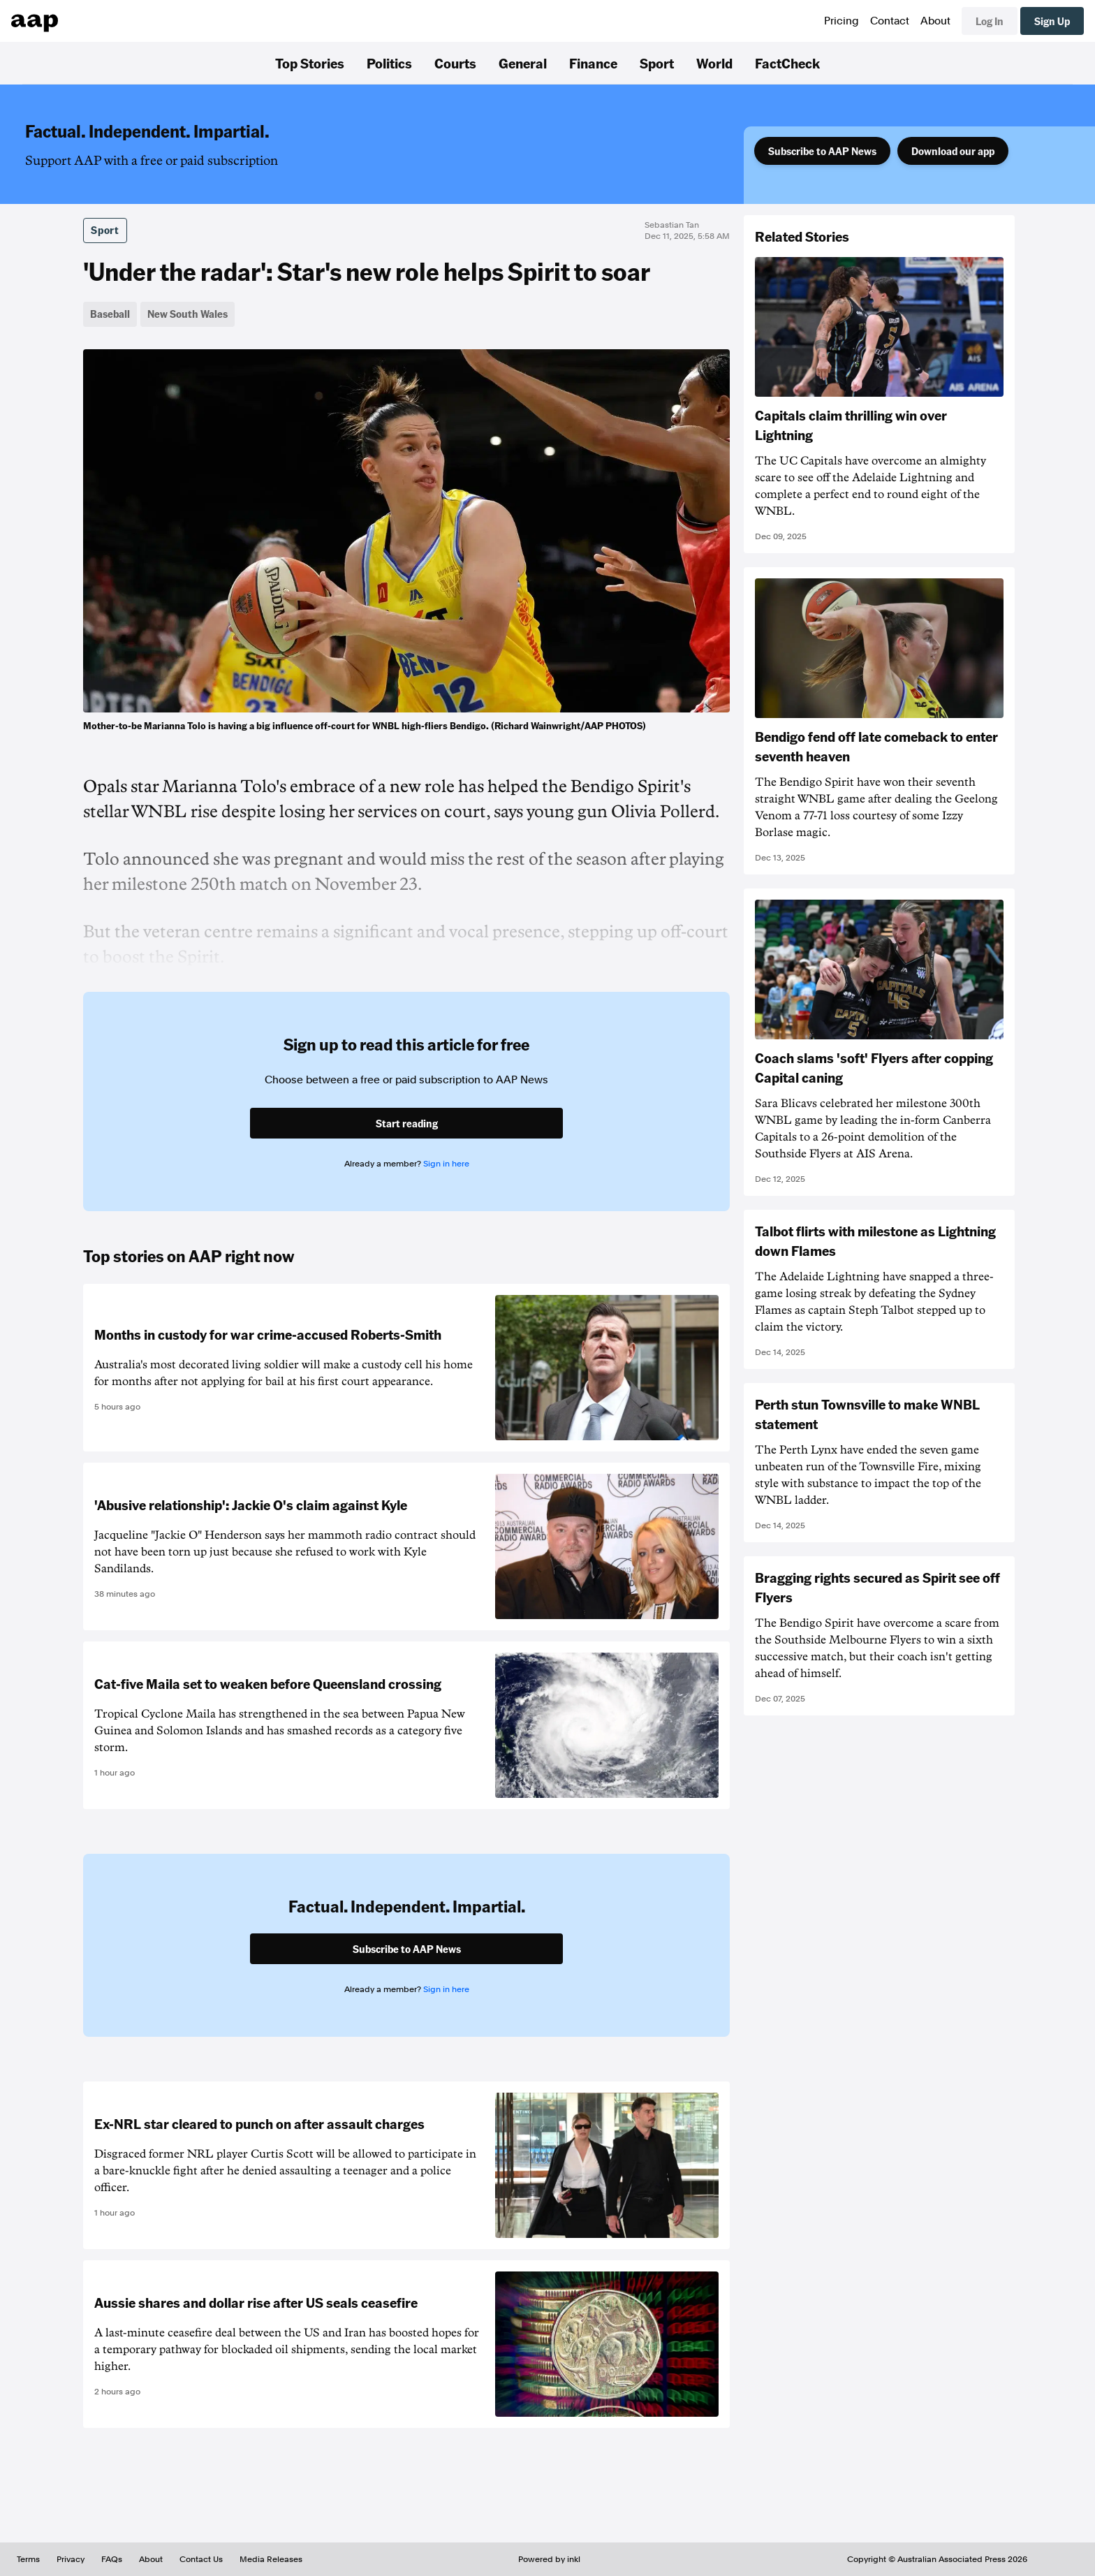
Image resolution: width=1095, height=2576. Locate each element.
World (714, 63)
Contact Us (201, 2559)
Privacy (70, 2559)
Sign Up (1052, 21)
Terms (28, 2559)
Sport (657, 63)
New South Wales (187, 314)
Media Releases (271, 2559)
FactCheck (787, 63)
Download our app (952, 151)
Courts (455, 63)
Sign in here (446, 1164)
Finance (593, 63)
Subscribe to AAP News (822, 151)
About (935, 21)
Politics (389, 63)
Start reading (407, 1123)
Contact (889, 21)
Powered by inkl (549, 2559)
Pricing (841, 21)
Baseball (110, 314)
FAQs (111, 2559)
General (523, 63)
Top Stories (309, 63)
